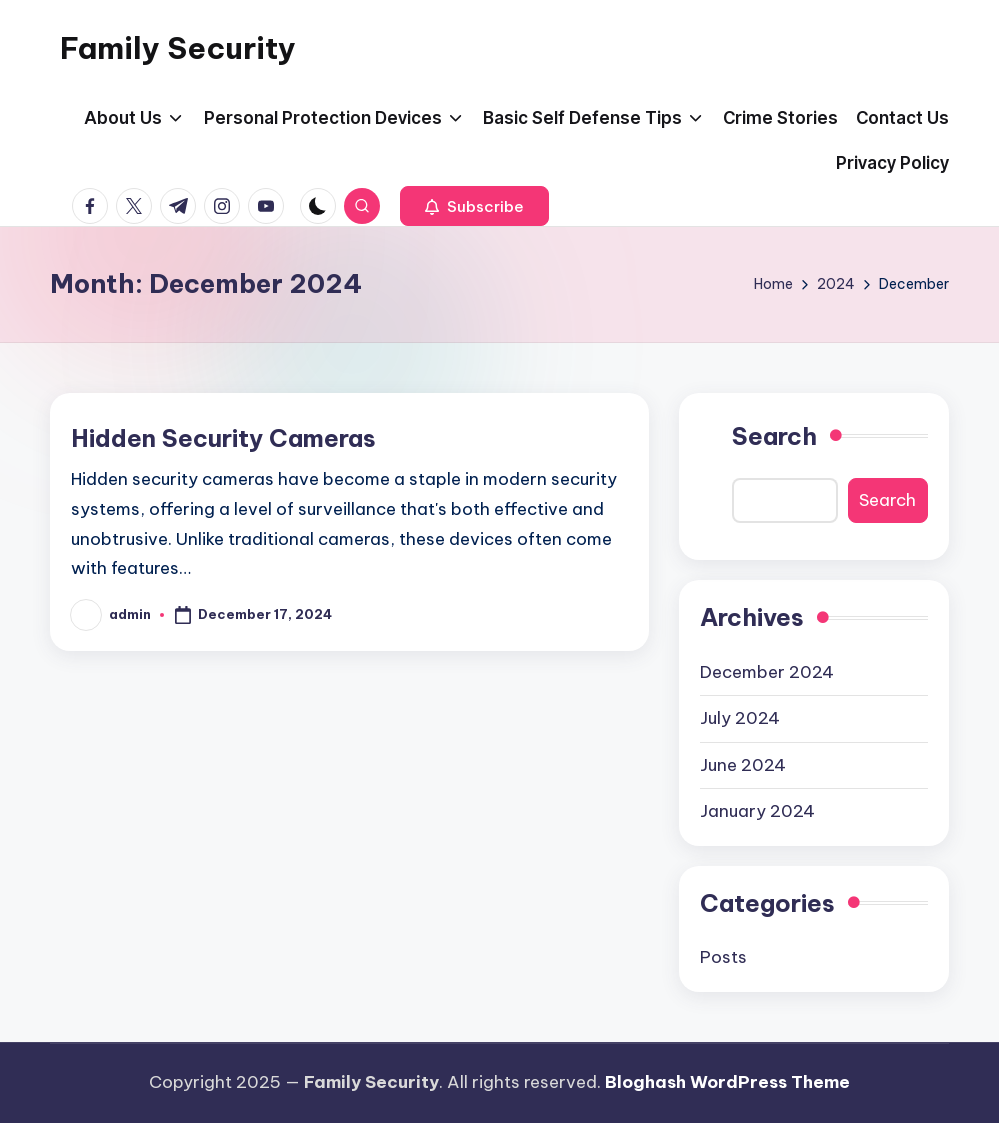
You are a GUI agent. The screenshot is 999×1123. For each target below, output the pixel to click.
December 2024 (767, 672)
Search (774, 436)
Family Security (178, 48)
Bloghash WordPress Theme (727, 1082)
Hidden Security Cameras (223, 438)
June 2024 (743, 765)
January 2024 (757, 811)
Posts (723, 957)
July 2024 (740, 718)
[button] (474, 206)
